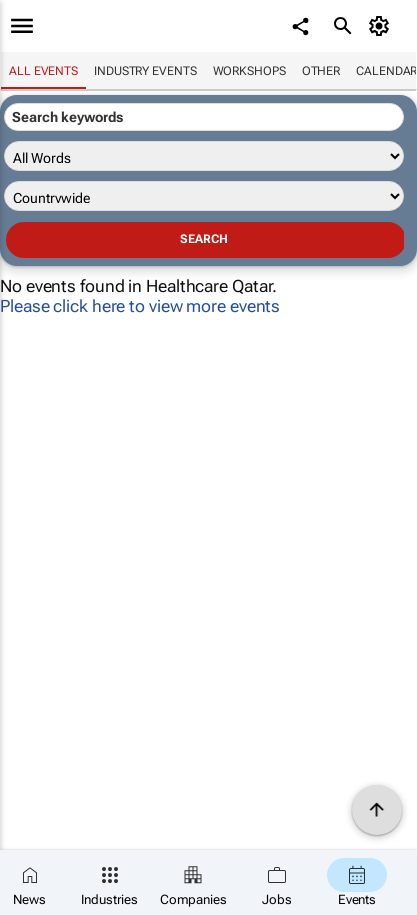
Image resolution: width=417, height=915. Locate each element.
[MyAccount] (382, 26)
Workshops (249, 71)
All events (43, 71)
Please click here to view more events (140, 306)
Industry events (145, 71)
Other (321, 71)
